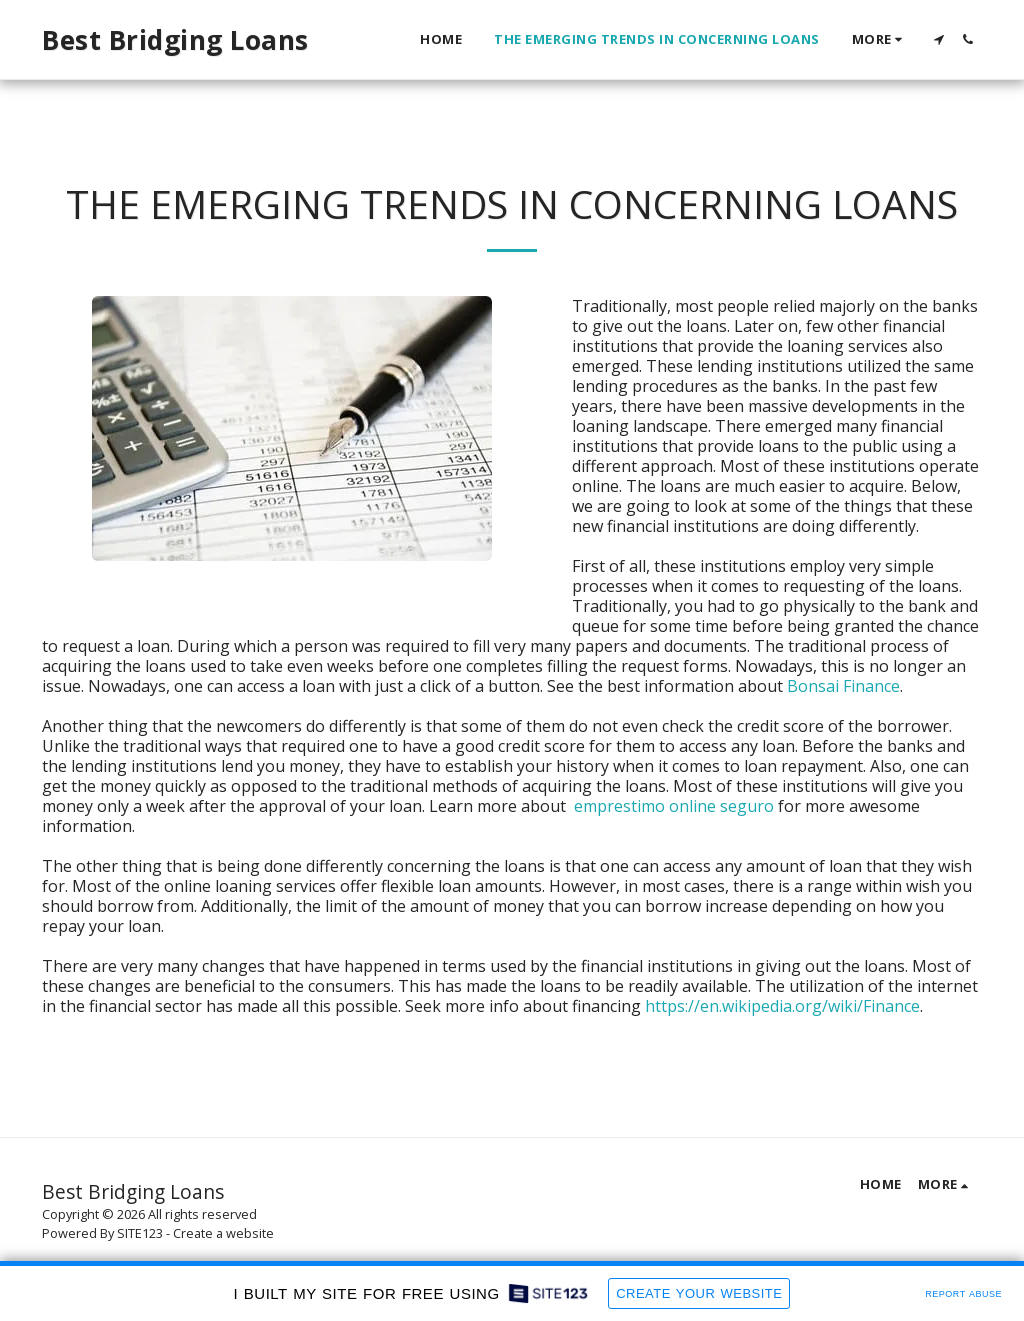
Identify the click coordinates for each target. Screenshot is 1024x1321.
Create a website (223, 1233)
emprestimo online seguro (674, 806)
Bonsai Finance (843, 686)
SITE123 (140, 1233)
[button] (938, 39)
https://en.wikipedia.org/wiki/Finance (782, 1006)
